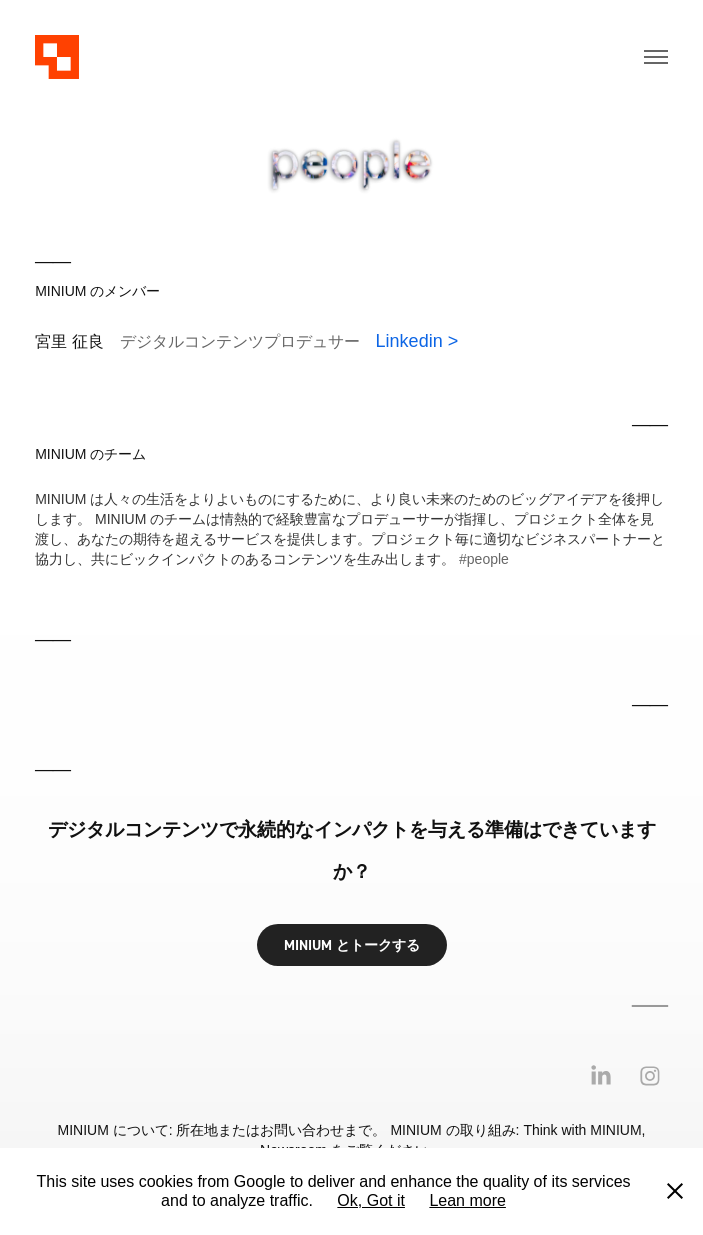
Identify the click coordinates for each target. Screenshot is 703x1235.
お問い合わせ (302, 1130)
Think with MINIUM (582, 1130)
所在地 (197, 1130)
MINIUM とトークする (352, 945)
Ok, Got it (371, 1200)
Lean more (467, 1200)
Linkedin (409, 341)
